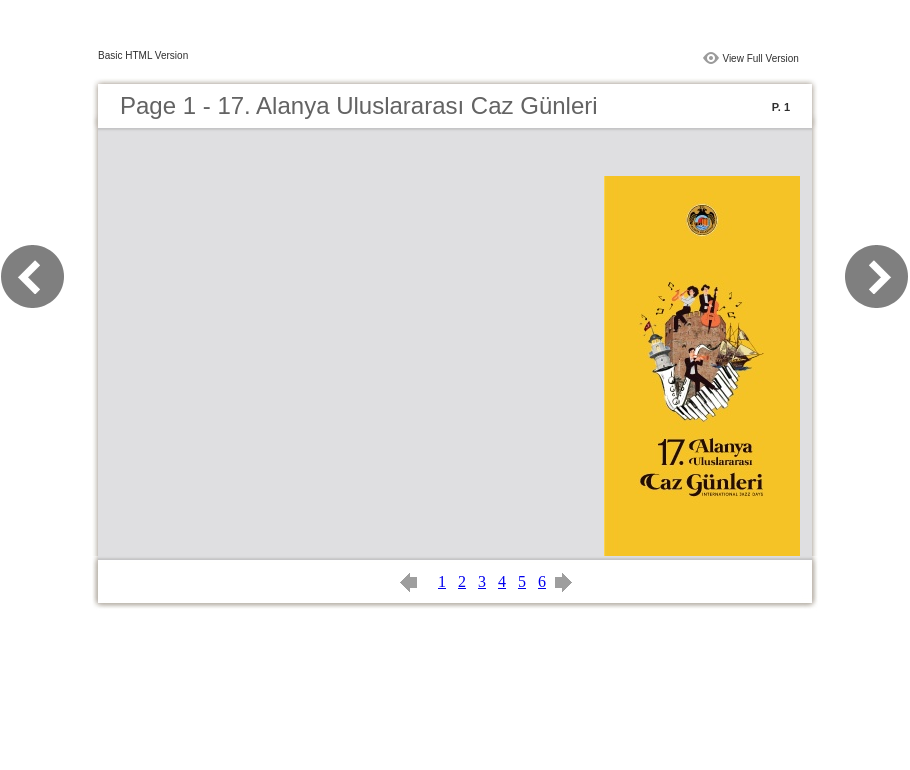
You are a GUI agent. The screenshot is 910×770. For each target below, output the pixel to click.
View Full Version (760, 58)
